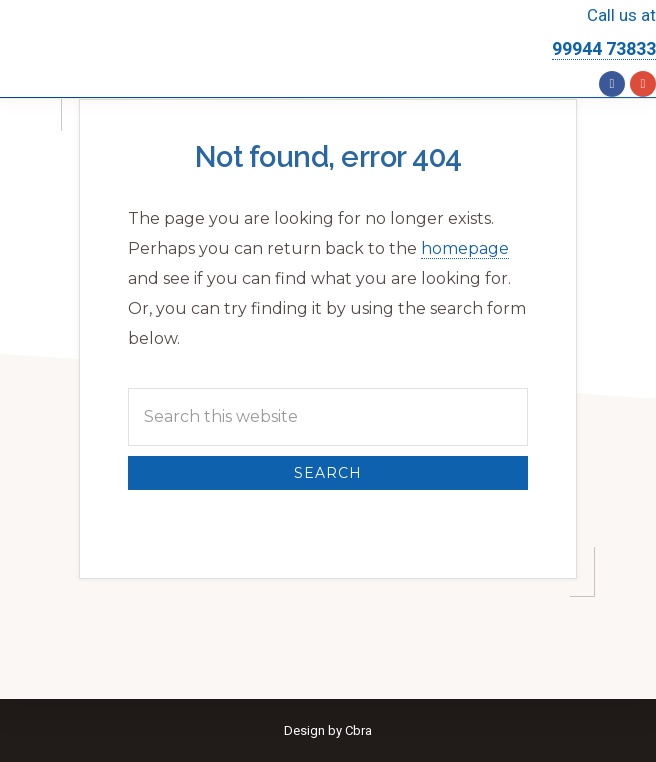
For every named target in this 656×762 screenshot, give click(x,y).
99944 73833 (604, 48)
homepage (465, 248)
